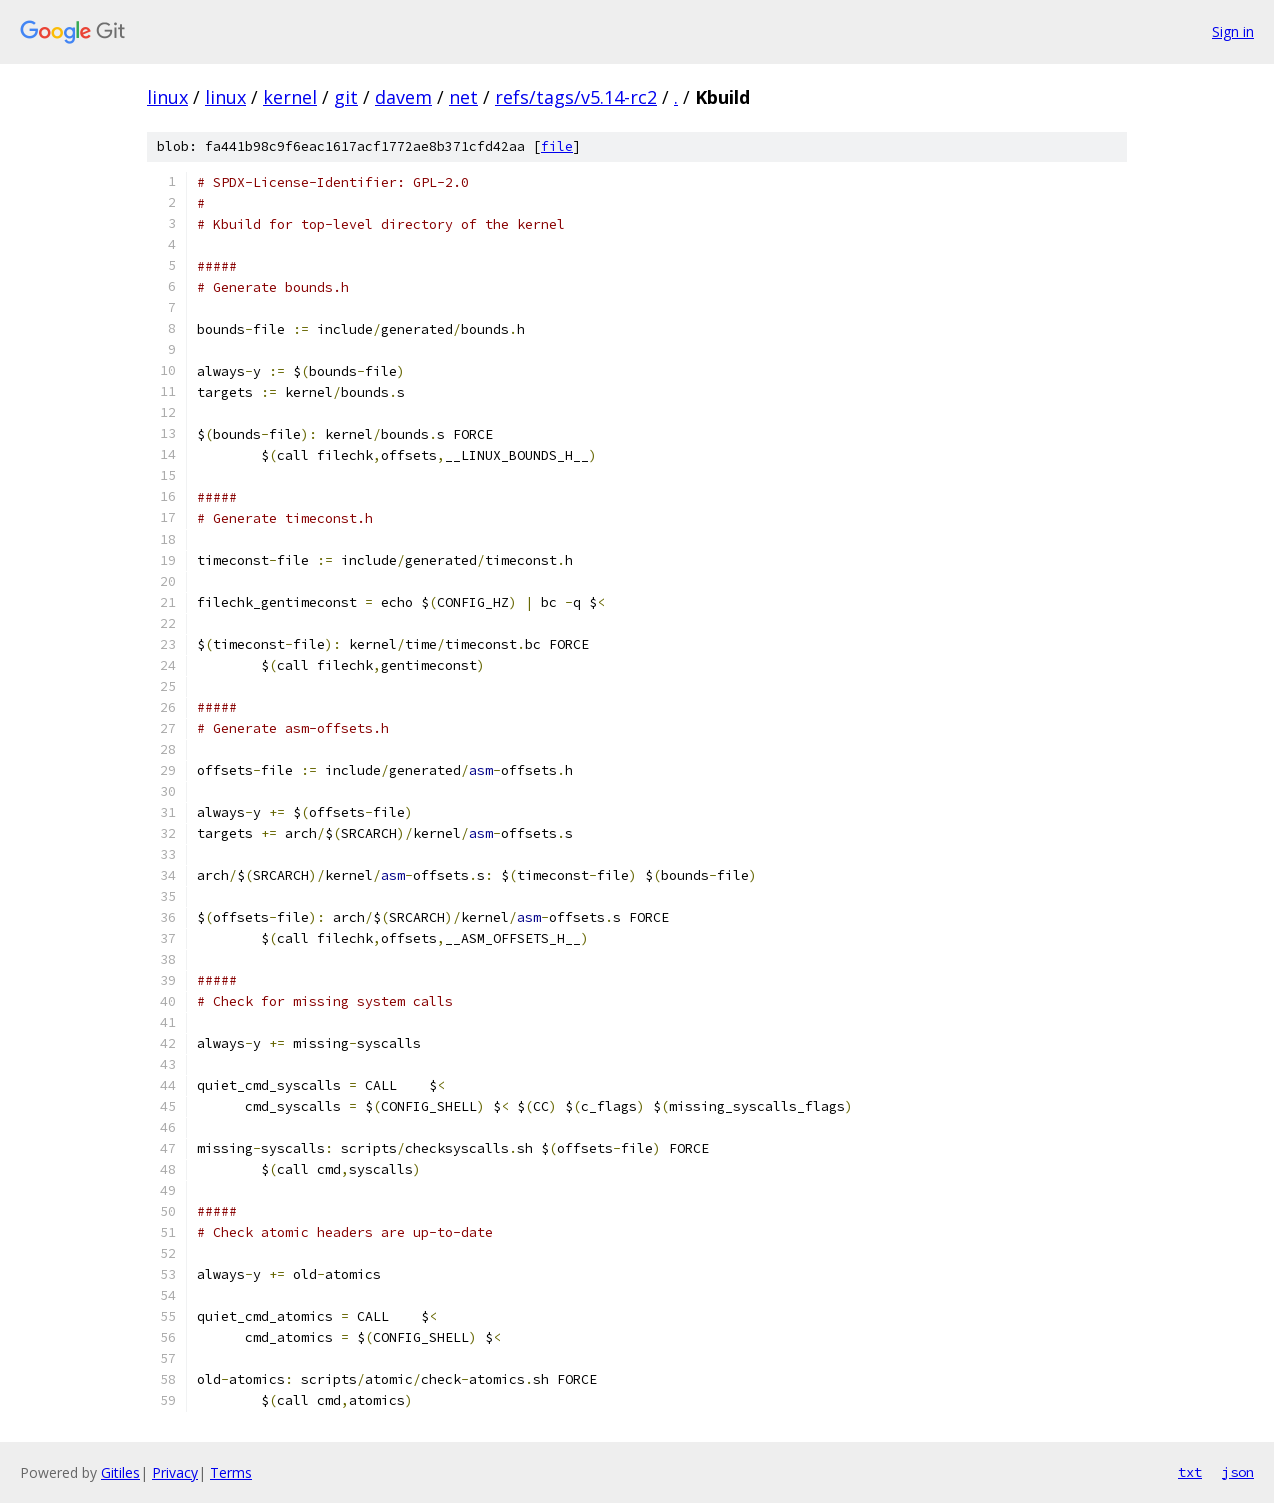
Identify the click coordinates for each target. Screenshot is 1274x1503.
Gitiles (120, 1472)
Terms (231, 1472)
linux (167, 97)
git (346, 97)
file (557, 146)
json (1238, 1472)
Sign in (1233, 31)
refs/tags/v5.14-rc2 (576, 97)
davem (403, 97)
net (463, 97)
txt (1190, 1472)
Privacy (175, 1472)
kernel (290, 97)
